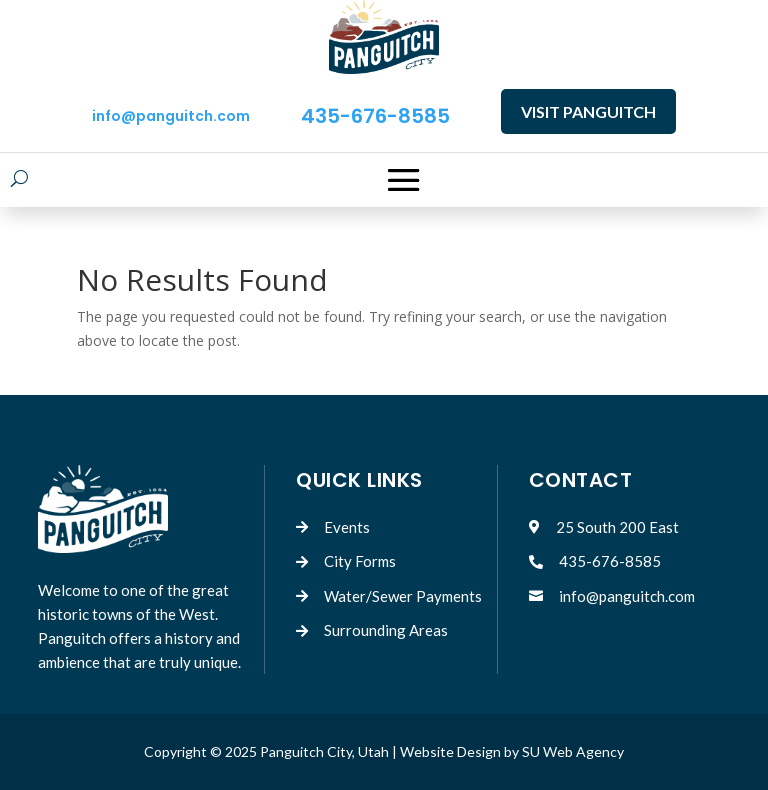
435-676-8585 (375, 116)
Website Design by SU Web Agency (512, 751)
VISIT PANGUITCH (588, 111)
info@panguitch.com (171, 116)
